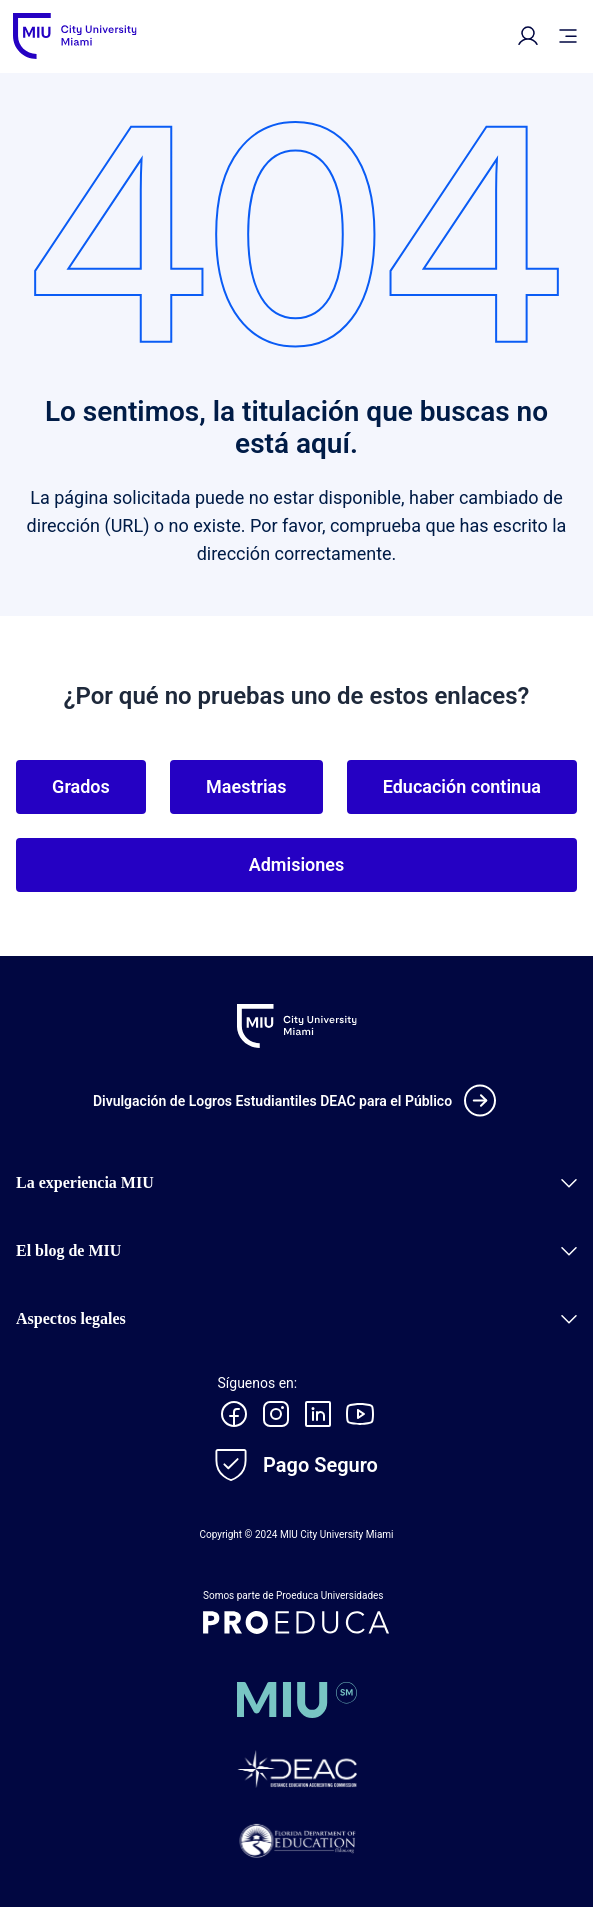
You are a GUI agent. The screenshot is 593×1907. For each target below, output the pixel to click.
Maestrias (246, 786)
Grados (81, 786)
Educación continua (462, 786)
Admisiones (297, 864)
